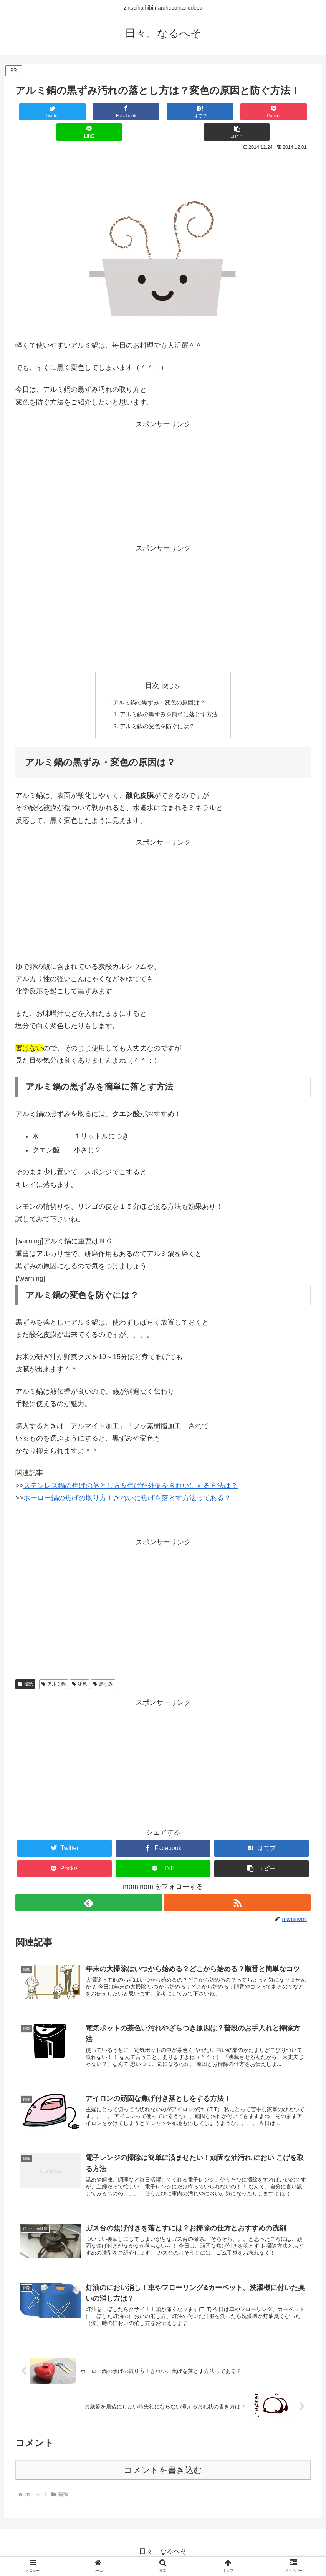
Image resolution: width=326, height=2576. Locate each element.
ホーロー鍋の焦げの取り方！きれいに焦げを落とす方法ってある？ (127, 1479)
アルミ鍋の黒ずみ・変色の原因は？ (158, 682)
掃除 (25, 1665)
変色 (79, 1665)
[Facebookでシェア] (89, 111)
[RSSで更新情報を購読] (238, 1884)
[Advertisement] (163, 153)
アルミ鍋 (53, 1665)
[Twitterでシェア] (40, 111)
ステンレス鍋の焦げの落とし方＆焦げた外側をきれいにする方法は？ (130, 1467)
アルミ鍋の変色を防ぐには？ (157, 707)
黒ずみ (103, 1665)
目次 (152, 665)
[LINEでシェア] (236, 111)
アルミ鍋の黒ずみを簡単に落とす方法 (169, 694)
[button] (285, 111)
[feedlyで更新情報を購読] (88, 1884)
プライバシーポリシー (163, 2552)
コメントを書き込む (163, 2460)
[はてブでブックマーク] (138, 111)
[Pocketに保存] (187, 111)
